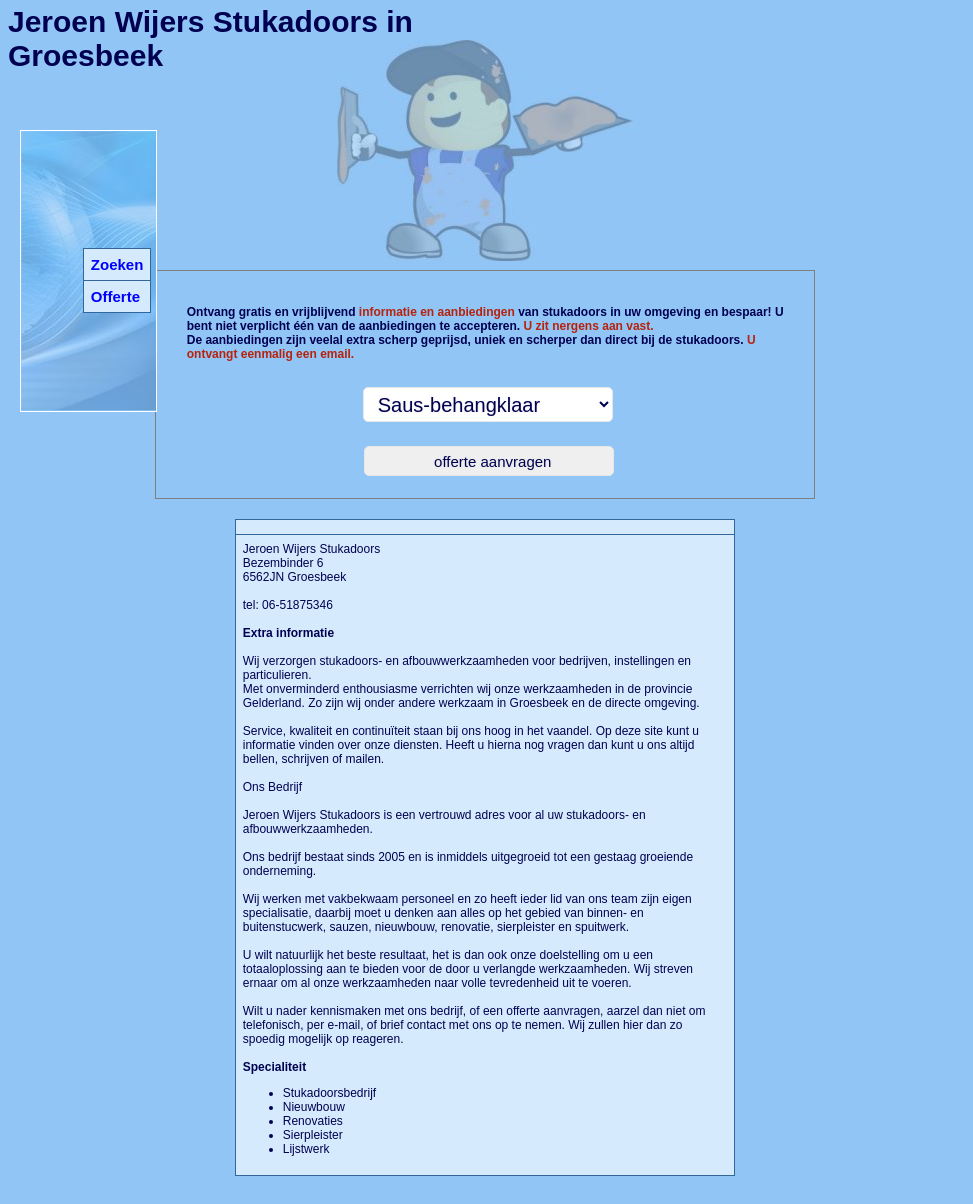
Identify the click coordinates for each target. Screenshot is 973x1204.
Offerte (115, 296)
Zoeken (117, 264)
